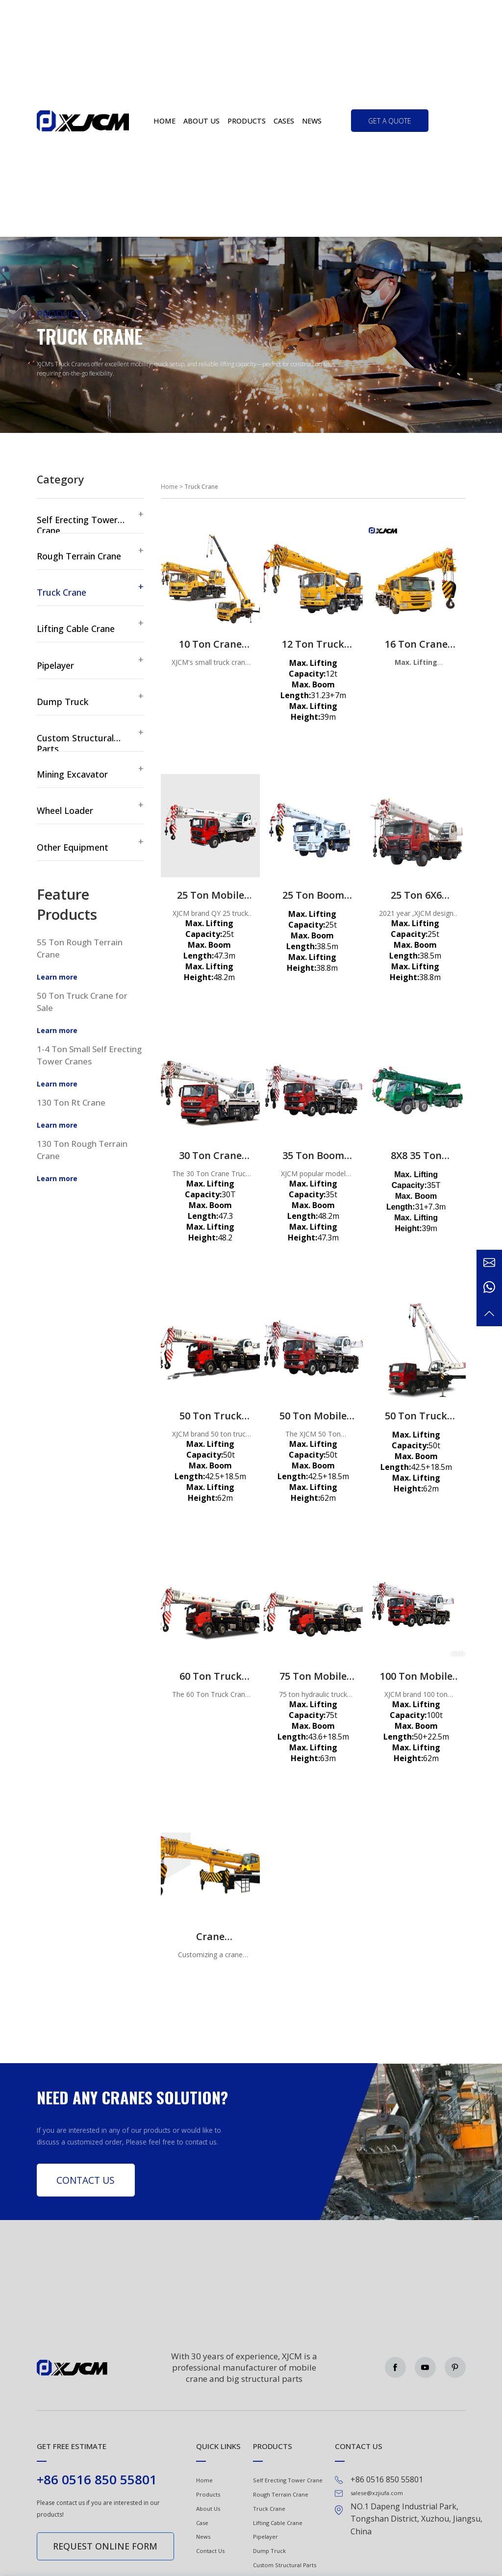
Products (246, 121)
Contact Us (85, 2180)
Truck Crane (269, 2508)
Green (83, 120)
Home (164, 121)
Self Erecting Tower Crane (288, 2480)
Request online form (105, 2546)
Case (202, 2522)
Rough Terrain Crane (280, 2494)
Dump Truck (269, 2550)
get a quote (389, 121)
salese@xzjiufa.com (377, 2493)
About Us (208, 2508)
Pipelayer (265, 2536)
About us (201, 121)
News (312, 121)
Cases (284, 121)
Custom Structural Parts (284, 2565)
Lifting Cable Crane (277, 2522)
